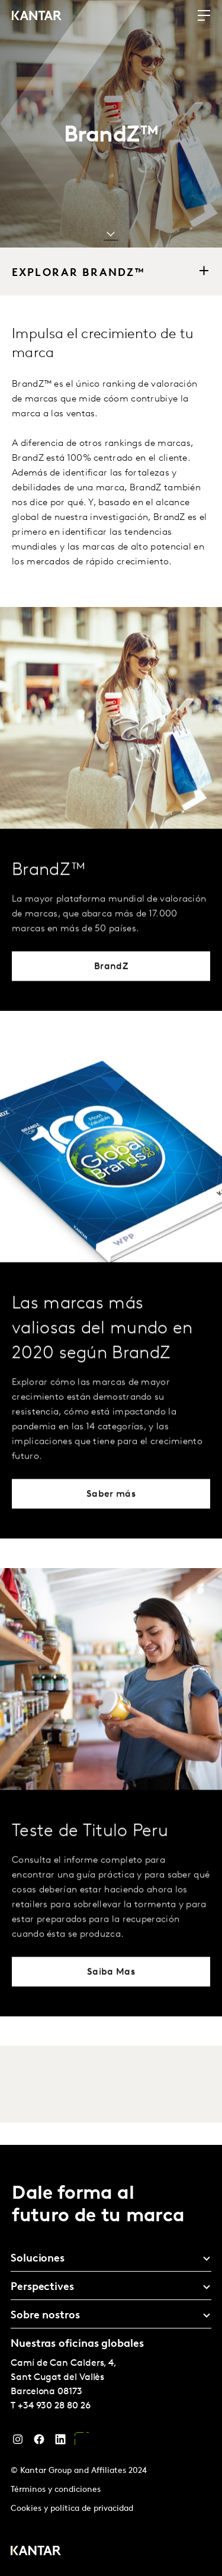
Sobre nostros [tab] (45, 2315)
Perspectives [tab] (42, 2287)
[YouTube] (82, 2442)
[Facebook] (39, 2442)
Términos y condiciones (56, 2489)
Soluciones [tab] (38, 2259)
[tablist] (111, 2360)
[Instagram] (18, 2442)
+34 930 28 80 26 (54, 2406)
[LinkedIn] (60, 2442)
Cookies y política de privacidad (72, 2508)
